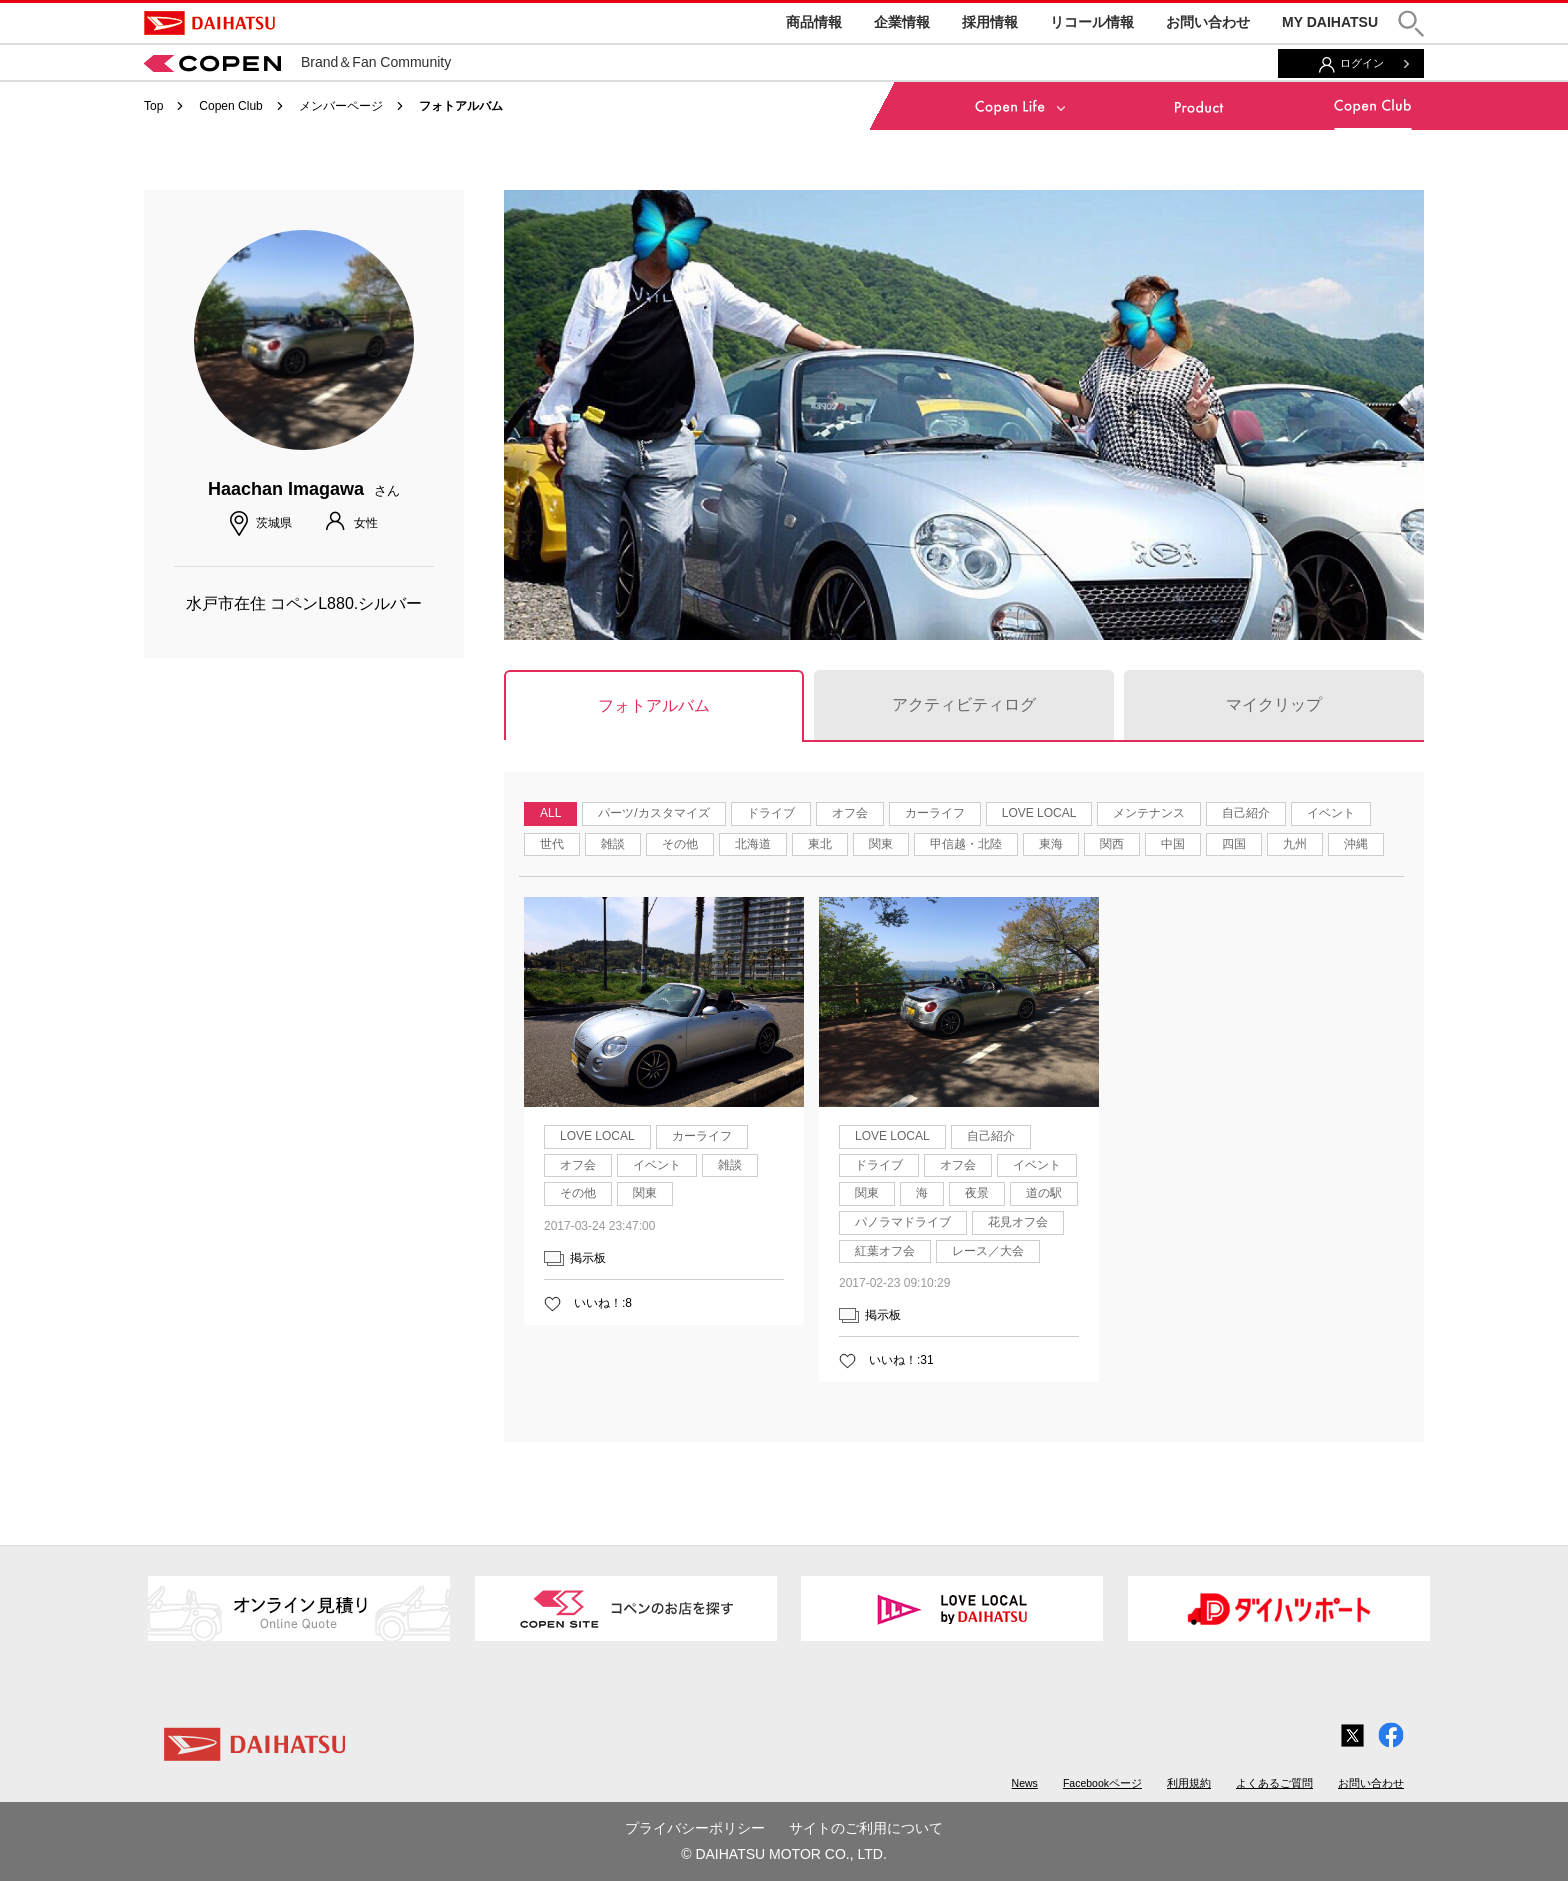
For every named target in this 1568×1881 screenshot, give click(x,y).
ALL (550, 813)
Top (153, 106)
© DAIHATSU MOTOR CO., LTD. (784, 1854)
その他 (680, 844)
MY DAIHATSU (1330, 22)
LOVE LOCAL (1039, 813)
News (1025, 1783)
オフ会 (850, 813)
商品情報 (814, 22)
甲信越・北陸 (966, 844)
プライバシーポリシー (695, 1828)
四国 (1234, 844)
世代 (552, 844)
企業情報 (902, 22)
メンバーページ (341, 106)
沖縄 (1356, 844)
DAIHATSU (209, 23)
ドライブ (771, 813)
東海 (1051, 844)
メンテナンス (1149, 813)
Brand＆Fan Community (297, 62)
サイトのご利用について (866, 1828)
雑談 (613, 844)
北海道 (753, 844)
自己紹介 (1246, 813)
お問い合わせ (1208, 22)
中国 (1173, 844)
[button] (1411, 23)
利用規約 (1189, 1783)
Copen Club (230, 106)
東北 (820, 844)
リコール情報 (1092, 22)
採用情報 (990, 22)
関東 (881, 844)
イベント (1331, 813)
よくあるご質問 (1274, 1783)
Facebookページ (1102, 1783)
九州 (1295, 844)
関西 (1112, 844)
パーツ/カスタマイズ (653, 813)
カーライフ (935, 813)
